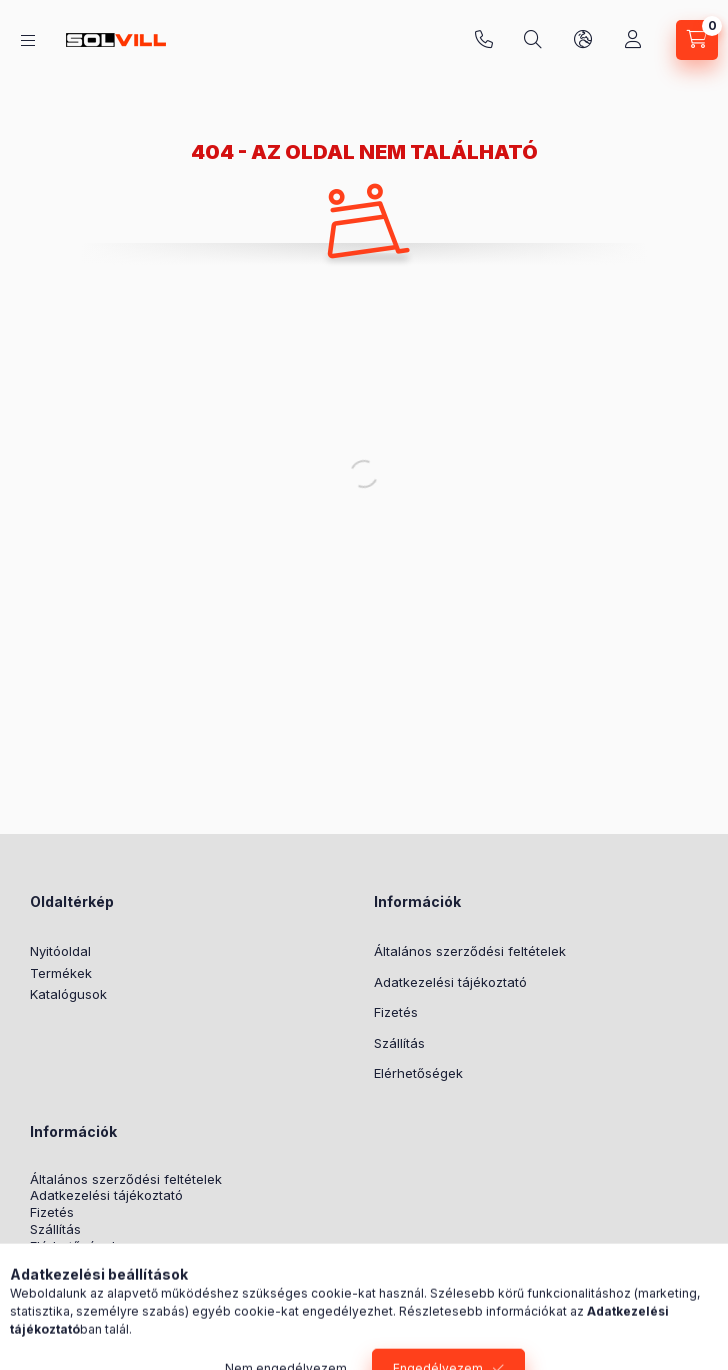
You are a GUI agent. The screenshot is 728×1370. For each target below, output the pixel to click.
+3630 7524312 (484, 40)
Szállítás (399, 1043)
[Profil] (633, 40)
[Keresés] (533, 40)
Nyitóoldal (60, 951)
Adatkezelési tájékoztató (450, 982)
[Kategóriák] (28, 40)
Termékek (61, 973)
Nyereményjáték (80, 1263)
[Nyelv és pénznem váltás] (583, 40)
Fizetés (396, 1012)
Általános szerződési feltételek (470, 951)
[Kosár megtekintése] (697, 40)
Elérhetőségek (418, 1073)
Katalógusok (68, 994)
